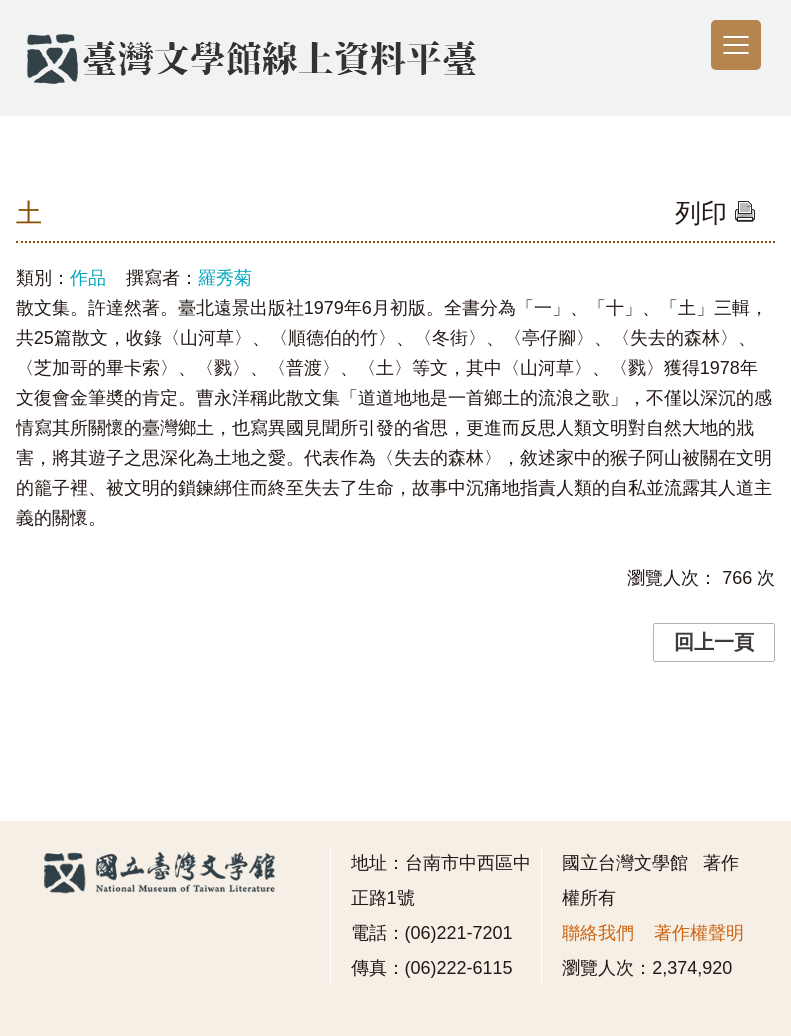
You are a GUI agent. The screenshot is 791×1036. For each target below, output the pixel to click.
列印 (715, 213)
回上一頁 (714, 642)
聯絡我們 (598, 933)
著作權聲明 (699, 933)
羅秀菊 (225, 278)
